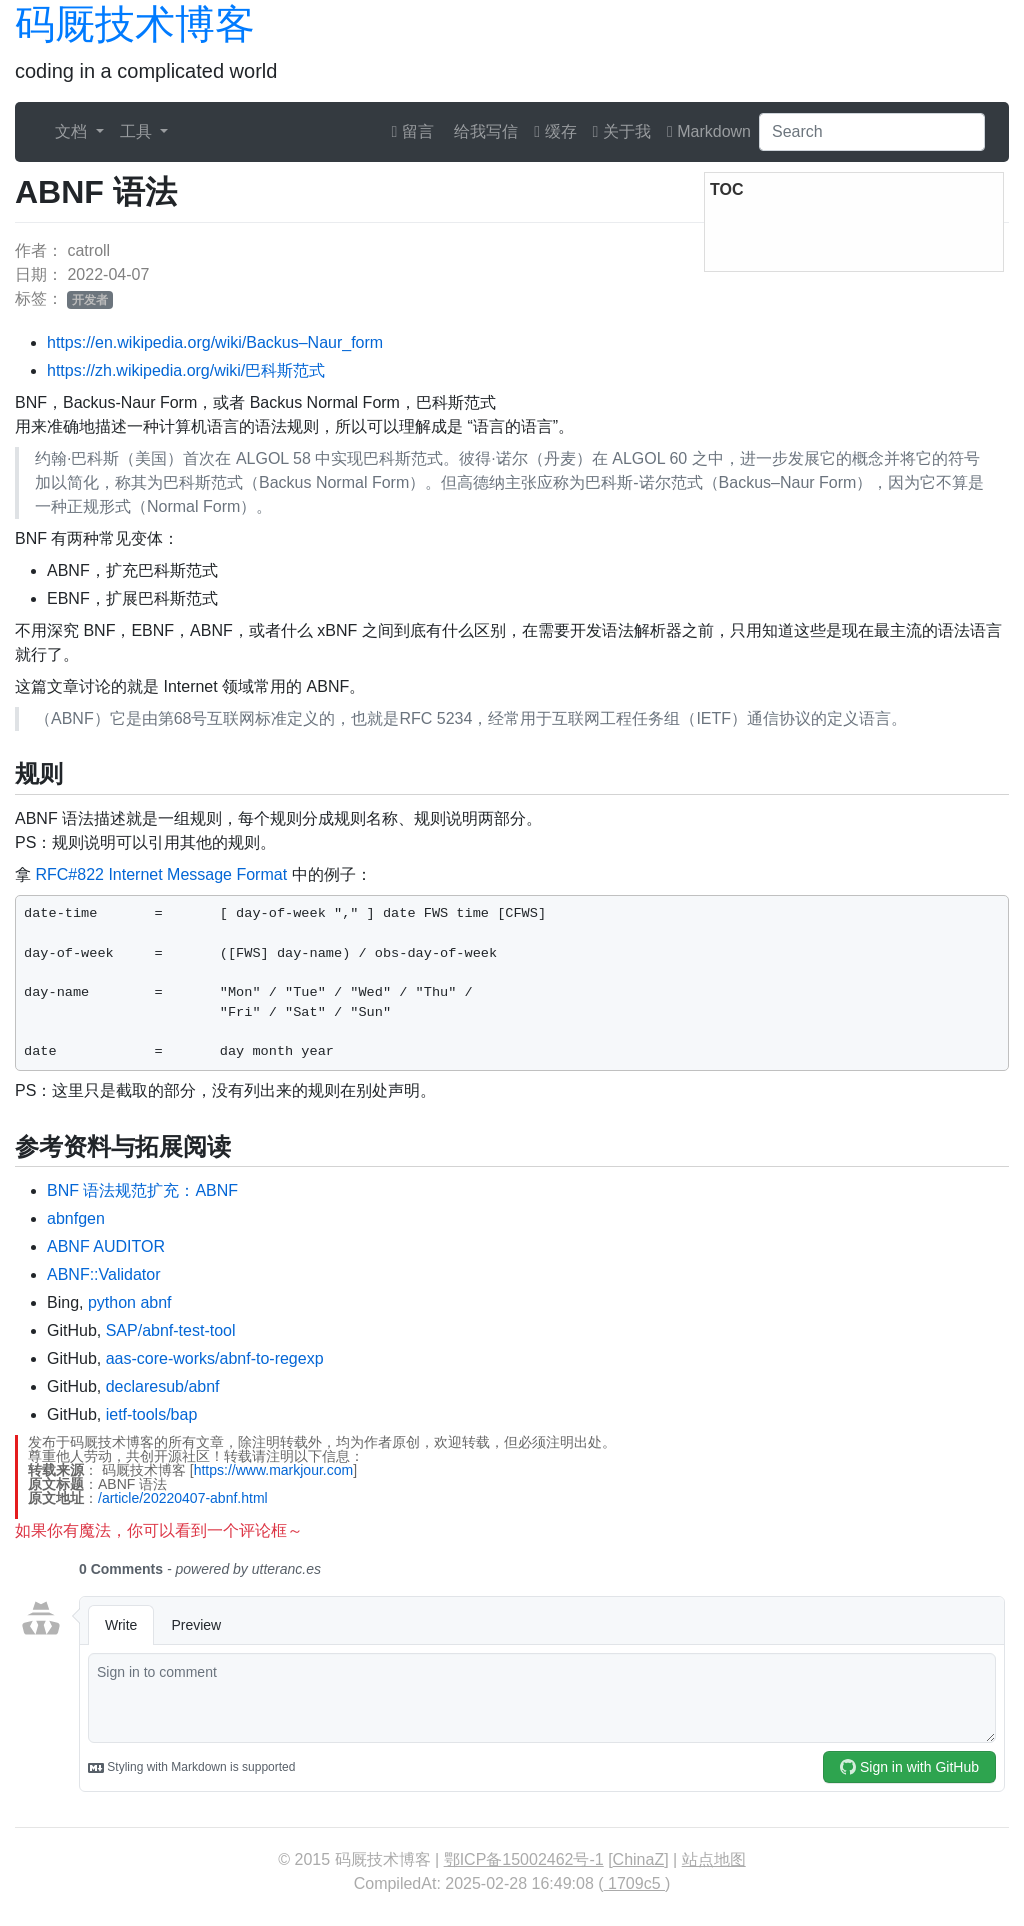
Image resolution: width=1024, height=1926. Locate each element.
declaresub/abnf (163, 1386)
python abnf (130, 1302)
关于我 (622, 131)
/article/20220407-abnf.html (183, 1498)
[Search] (872, 132)
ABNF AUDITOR (106, 1246)
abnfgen (76, 1218)
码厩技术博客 (135, 24)
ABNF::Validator (104, 1274)
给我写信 (484, 131)
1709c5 (634, 1883)
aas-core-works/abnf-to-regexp (215, 1358)
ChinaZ (639, 1859)
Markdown (709, 131)
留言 (413, 131)
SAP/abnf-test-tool (171, 1330)
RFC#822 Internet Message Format (161, 874)
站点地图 (714, 1859)
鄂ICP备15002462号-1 (524, 1859)
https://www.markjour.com (274, 1470)
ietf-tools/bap (152, 1414)
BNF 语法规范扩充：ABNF (142, 1190)
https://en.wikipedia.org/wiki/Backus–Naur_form (215, 342)
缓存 (555, 131)
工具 (138, 131)
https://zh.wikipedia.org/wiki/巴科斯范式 (186, 370)
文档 (73, 131)
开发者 (90, 300)
